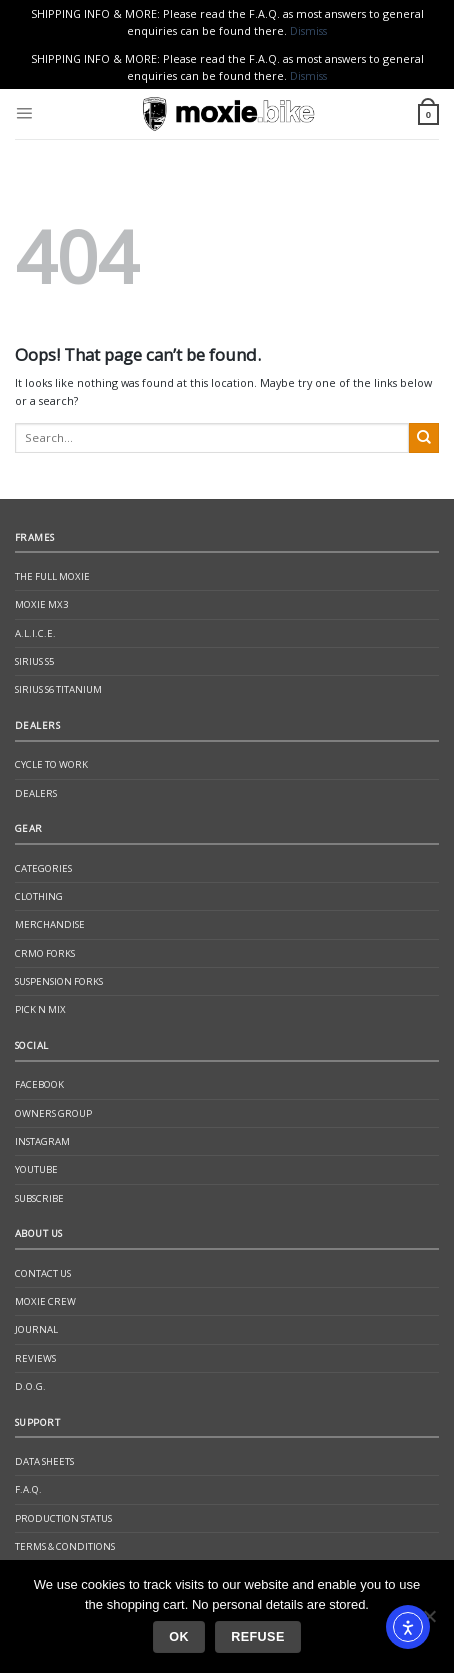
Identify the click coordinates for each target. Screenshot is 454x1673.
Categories (43, 868)
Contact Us (43, 1273)
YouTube (36, 1169)
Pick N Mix (40, 1009)
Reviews (35, 1358)
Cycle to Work (51, 764)
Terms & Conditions (65, 1546)
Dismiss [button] (308, 30)
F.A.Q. (28, 1489)
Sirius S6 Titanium (58, 689)
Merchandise (50, 924)
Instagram (42, 1141)
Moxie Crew (45, 1301)
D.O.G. (30, 1386)
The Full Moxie (52, 576)
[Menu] (24, 114)
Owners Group (53, 1113)
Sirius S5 (34, 661)
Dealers (36, 793)
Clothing (39, 896)
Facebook (39, 1084)
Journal (36, 1329)
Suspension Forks (59, 981)
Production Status (63, 1518)
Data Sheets (44, 1461)
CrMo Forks (45, 953)
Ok (179, 1637)
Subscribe (39, 1198)
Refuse (257, 1637)
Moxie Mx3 (41, 604)
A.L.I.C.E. (35, 633)
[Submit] (424, 438)
